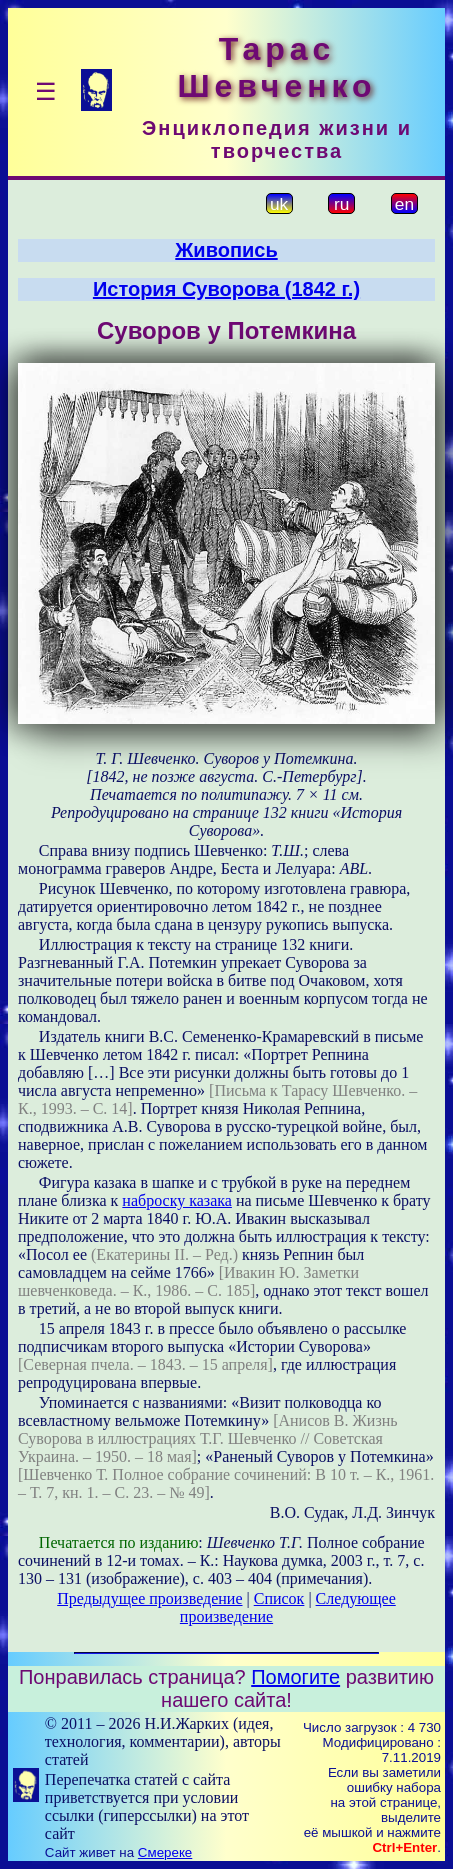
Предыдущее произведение (149, 1598)
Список (279, 1598)
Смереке (165, 1852)
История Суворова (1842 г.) (226, 289)
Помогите (295, 1677)
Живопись (226, 250)
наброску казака (177, 1200)
